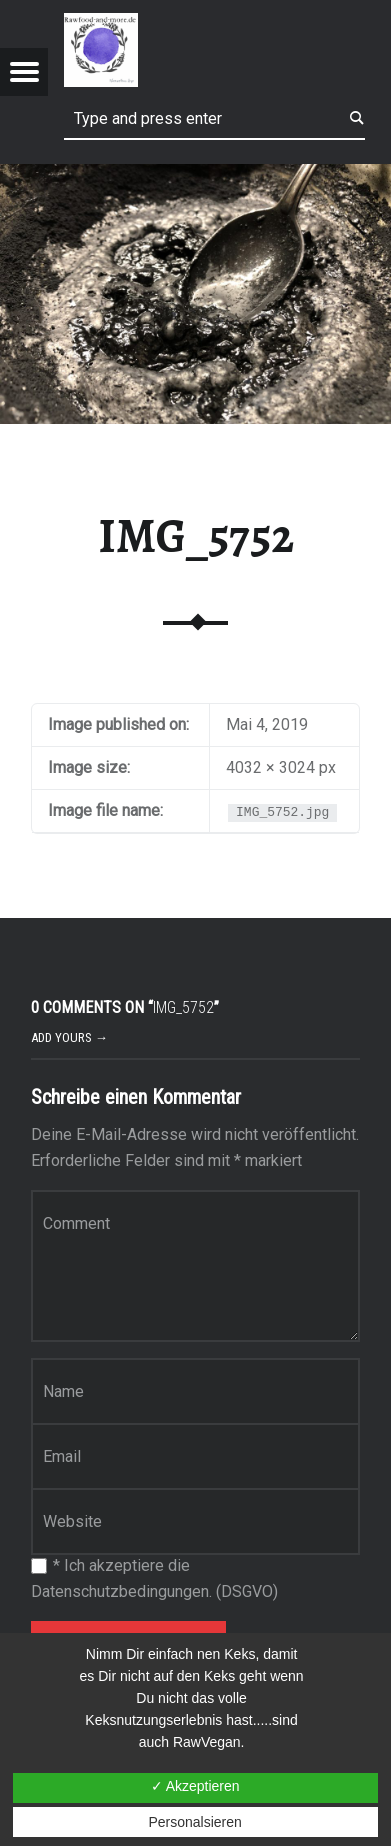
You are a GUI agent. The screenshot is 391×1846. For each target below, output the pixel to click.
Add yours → (69, 1037)
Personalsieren (194, 1822)
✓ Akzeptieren (195, 1786)
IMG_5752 (196, 536)
